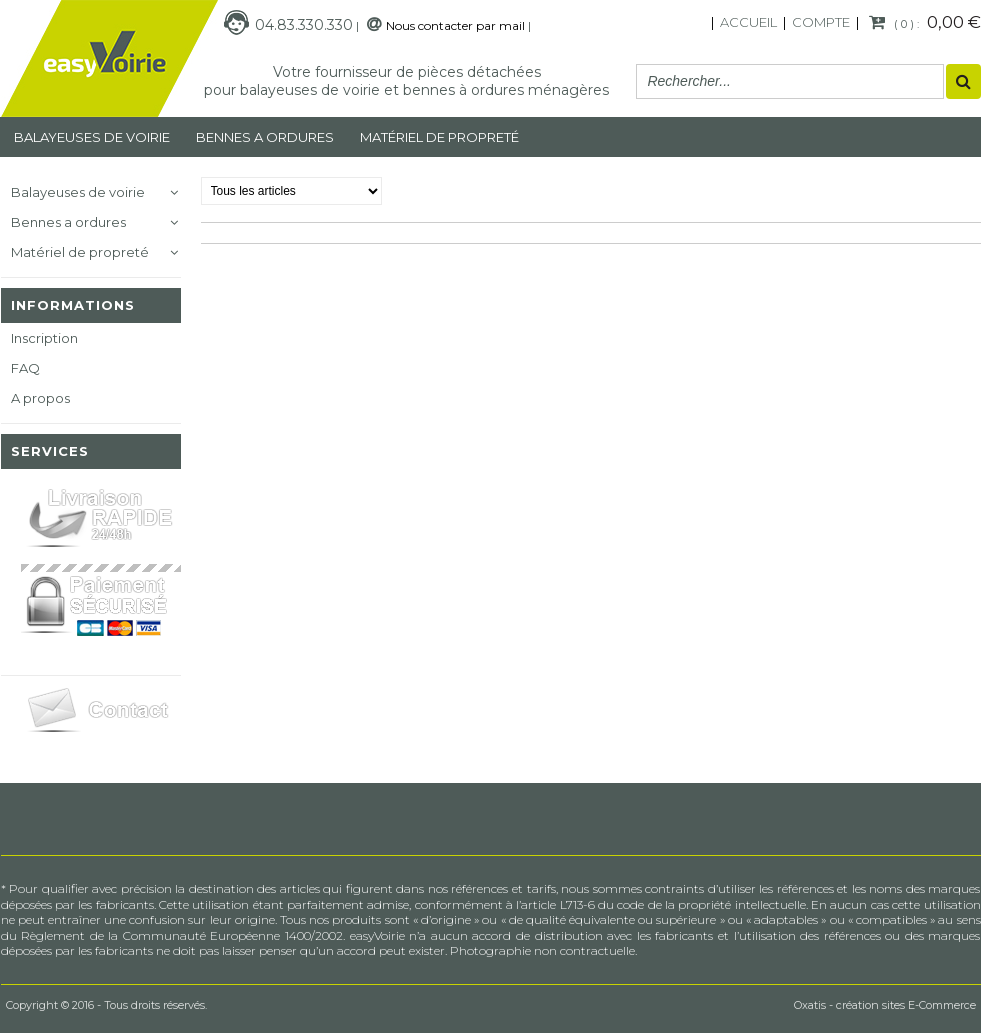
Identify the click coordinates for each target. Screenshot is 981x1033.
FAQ (25, 368)
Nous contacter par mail (455, 25)
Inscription (44, 338)
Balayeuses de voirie (92, 137)
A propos (40, 398)
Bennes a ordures (265, 137)
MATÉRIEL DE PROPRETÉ (439, 137)
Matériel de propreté (80, 252)
